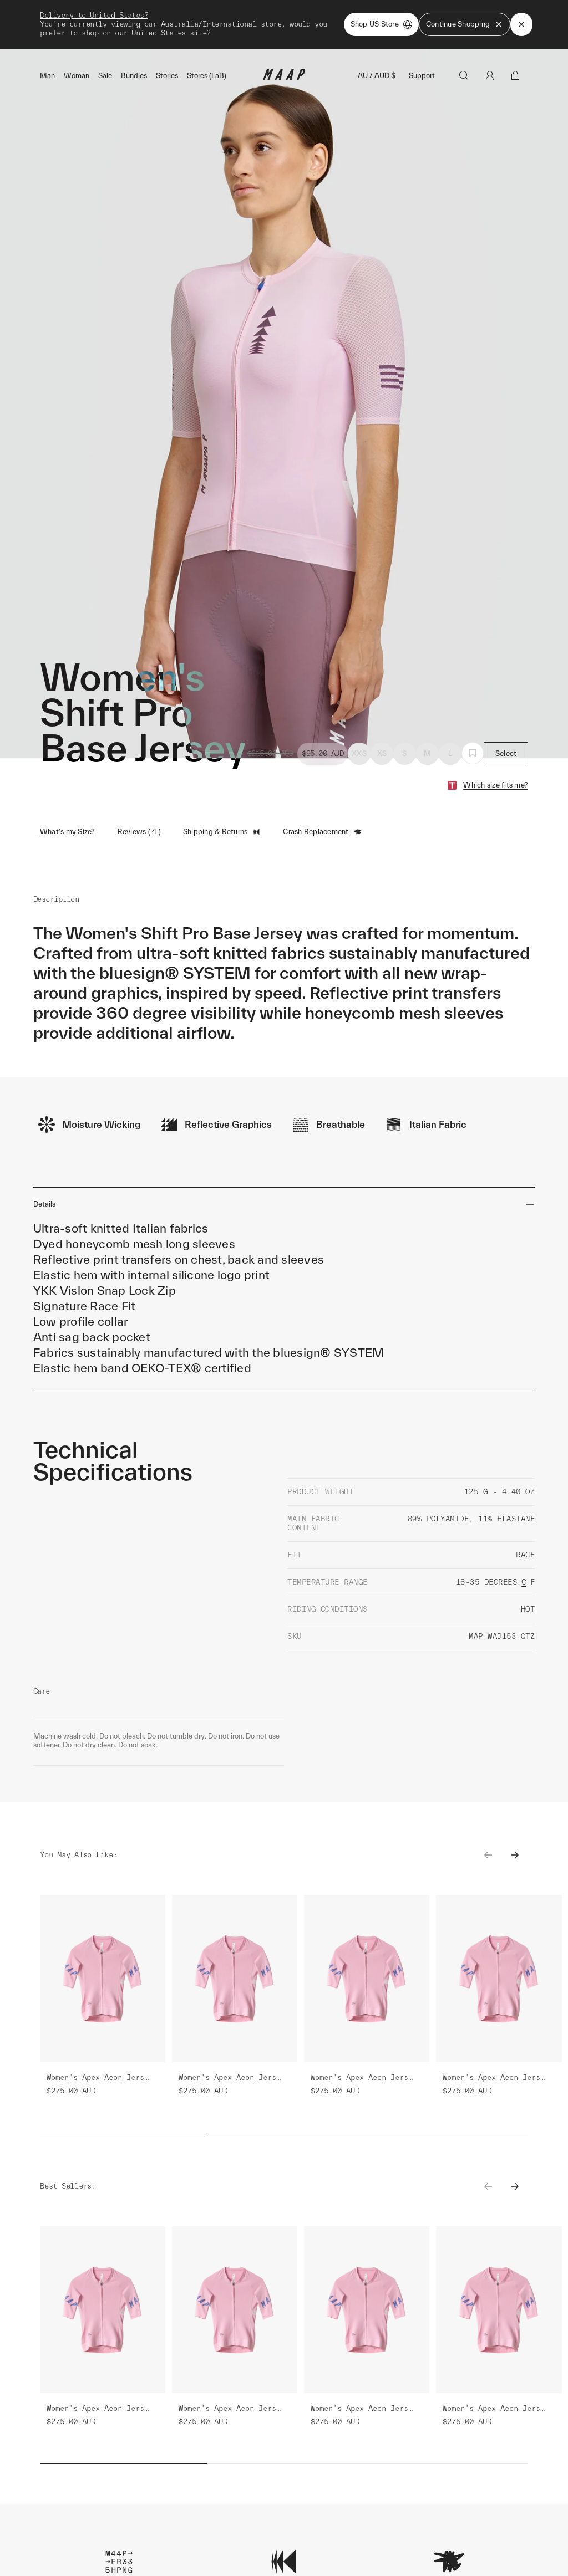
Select (506, 753)
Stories (167, 75)
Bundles (134, 75)
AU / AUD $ (376, 75)
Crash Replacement (322, 832)
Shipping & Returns (222, 832)
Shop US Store (381, 24)
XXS (359, 753)
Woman (76, 75)
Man (47, 75)
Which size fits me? (495, 785)
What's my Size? (67, 831)
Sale (105, 75)
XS (382, 753)
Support (422, 75)
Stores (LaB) (206, 75)
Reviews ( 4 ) (139, 831)
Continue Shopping (464, 24)
